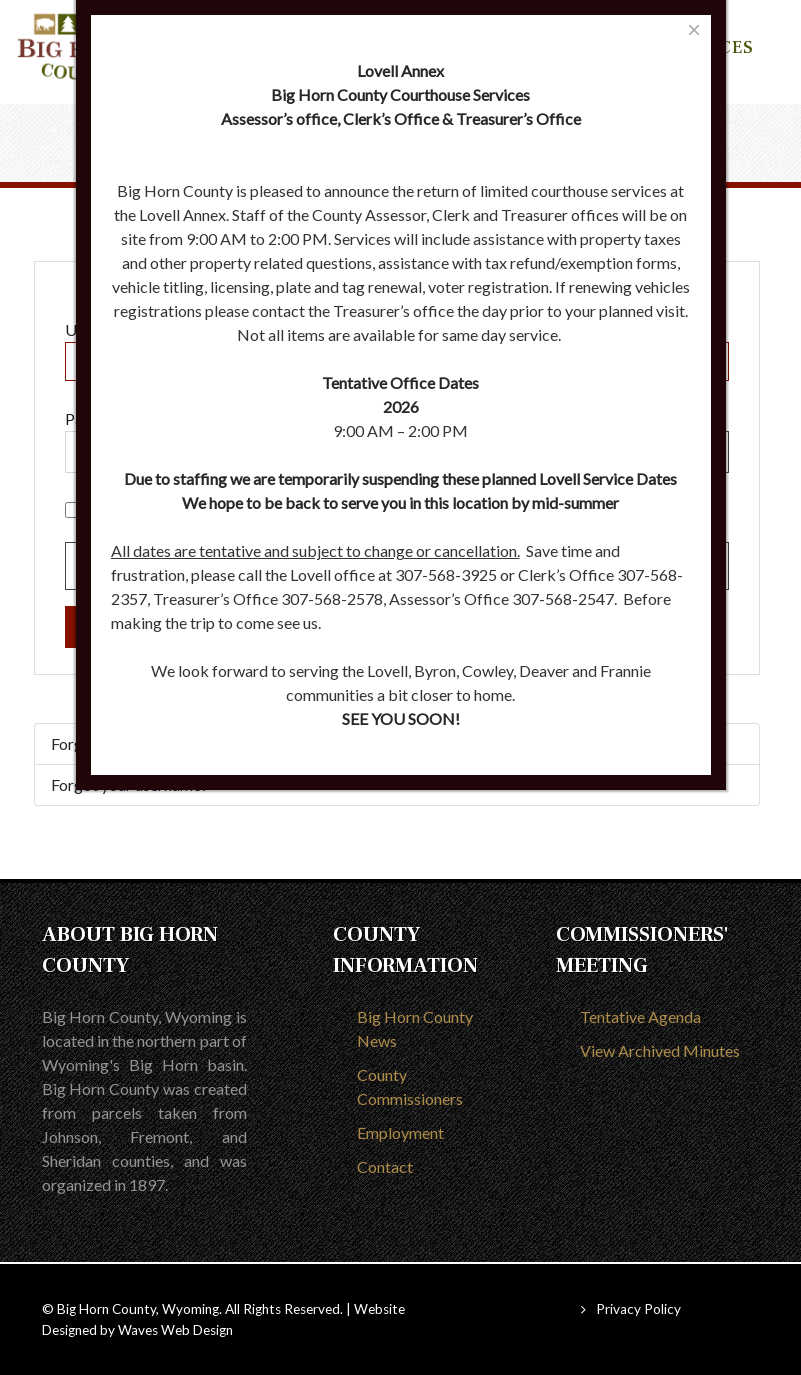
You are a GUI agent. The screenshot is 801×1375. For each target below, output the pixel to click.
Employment (400, 1132)
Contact (385, 1166)
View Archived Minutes (660, 1050)
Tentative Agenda (640, 1016)
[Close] (693, 29)
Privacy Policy (638, 1309)
